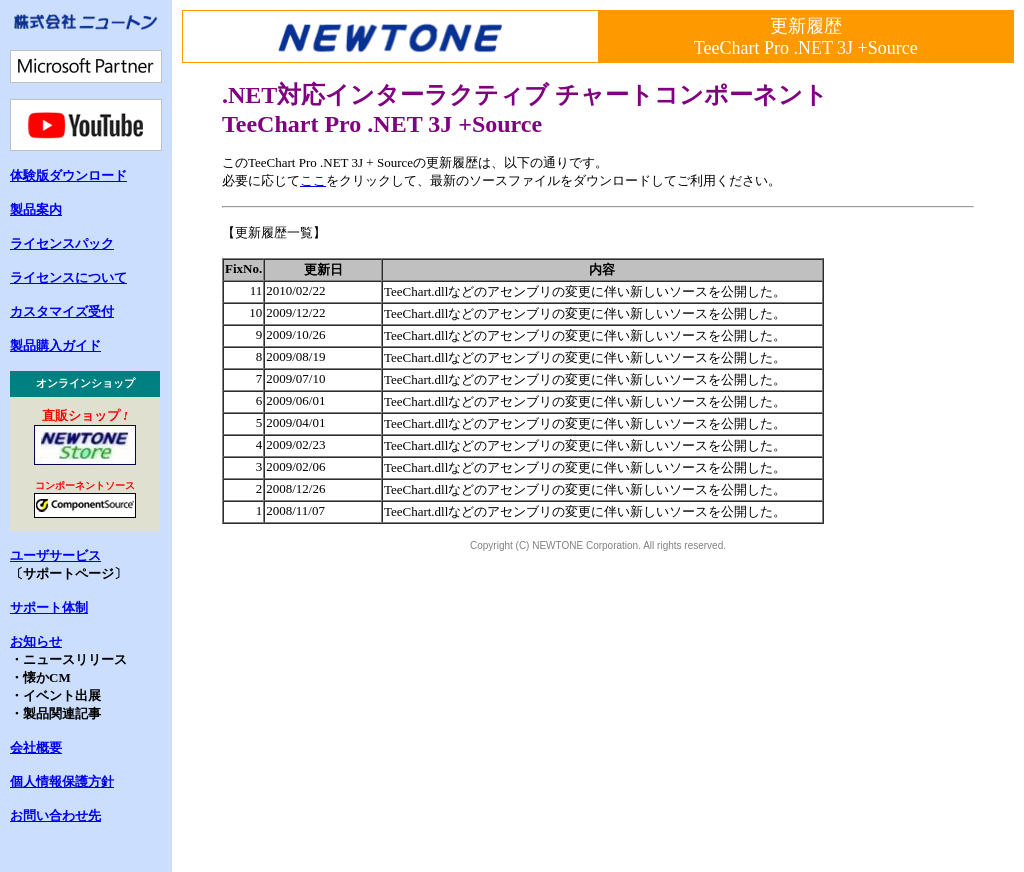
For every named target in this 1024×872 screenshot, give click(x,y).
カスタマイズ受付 (62, 311)
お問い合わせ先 (55, 815)
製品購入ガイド (55, 345)
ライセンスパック (62, 243)
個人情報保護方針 (62, 781)
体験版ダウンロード (68, 175)
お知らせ (36, 641)
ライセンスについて (68, 277)
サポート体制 (49, 607)
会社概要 (36, 747)
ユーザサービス (55, 555)
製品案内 (36, 209)
